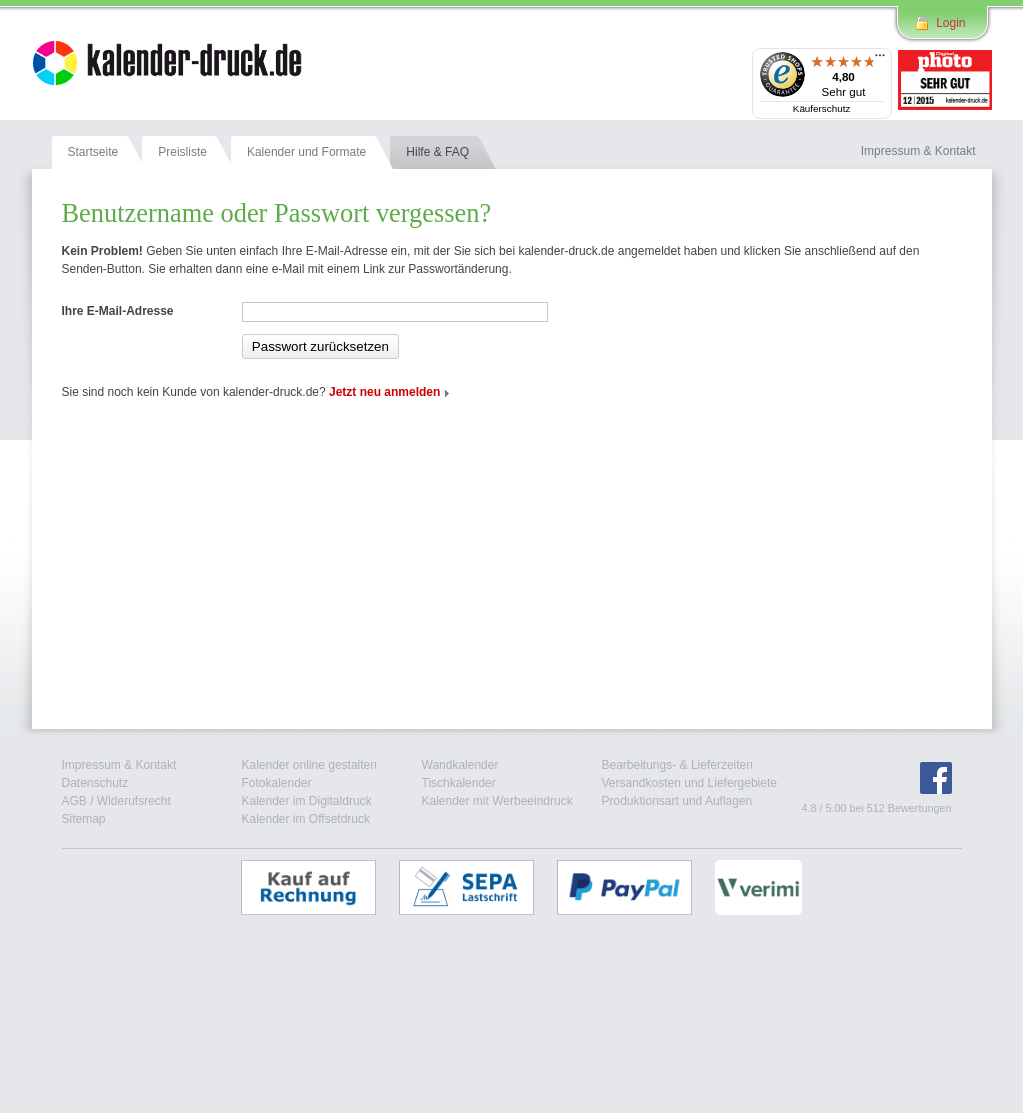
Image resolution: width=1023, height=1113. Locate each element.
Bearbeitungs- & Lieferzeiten (677, 765)
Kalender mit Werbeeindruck (497, 801)
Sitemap (84, 819)
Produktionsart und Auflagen (677, 801)
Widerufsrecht (134, 801)
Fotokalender (277, 783)
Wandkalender (460, 765)
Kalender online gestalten (309, 765)
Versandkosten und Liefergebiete (689, 783)
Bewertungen (920, 808)
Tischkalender (459, 783)
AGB (74, 801)
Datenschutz (95, 783)
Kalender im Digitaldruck (307, 801)
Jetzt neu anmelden (384, 392)
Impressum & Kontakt (119, 765)
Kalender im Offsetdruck (306, 819)
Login (950, 23)
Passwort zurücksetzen (320, 346)
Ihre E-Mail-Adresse (118, 311)
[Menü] (880, 60)
